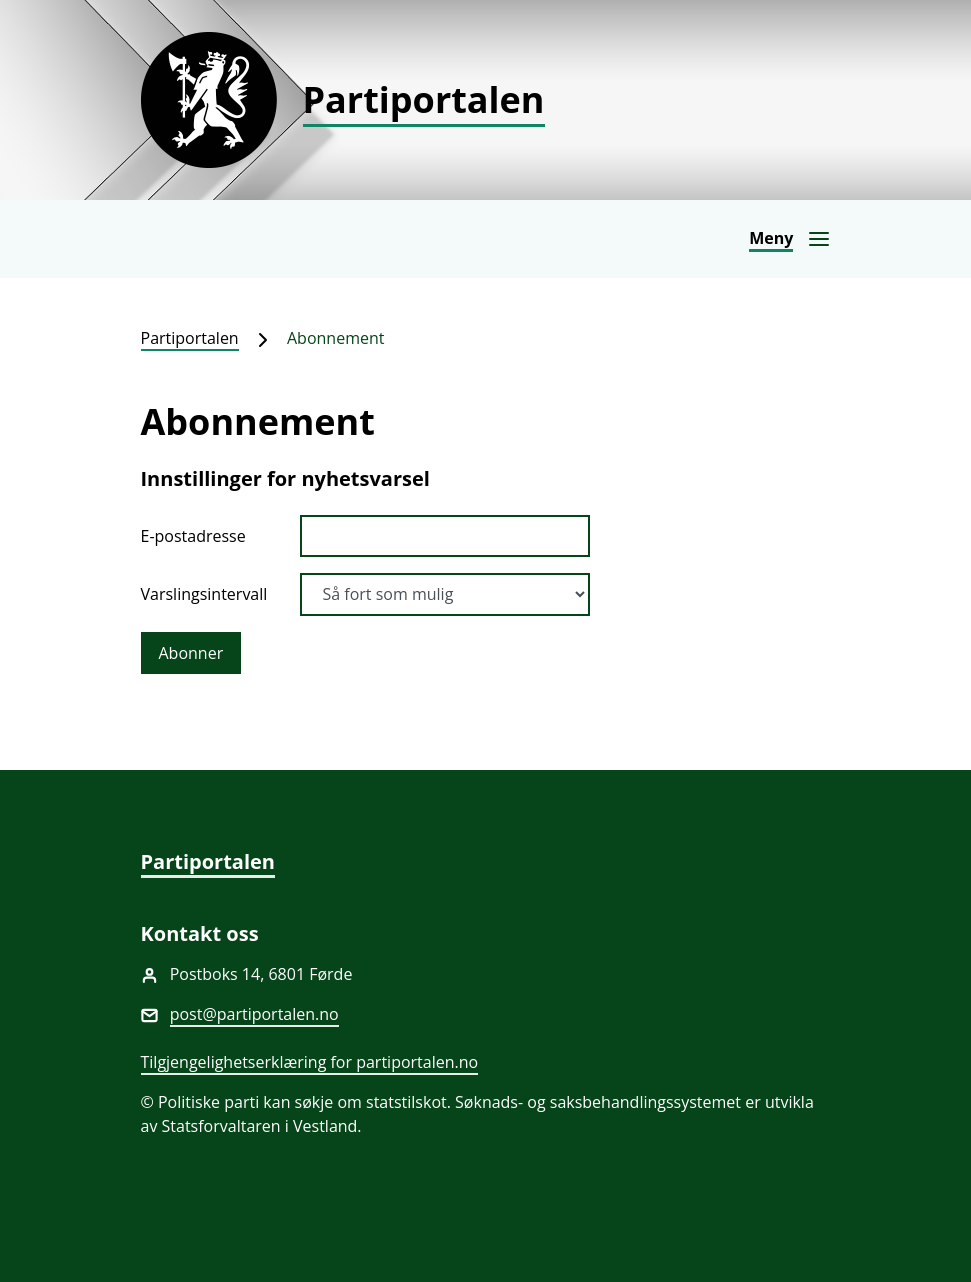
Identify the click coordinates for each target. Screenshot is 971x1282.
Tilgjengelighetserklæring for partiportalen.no (310, 1062)
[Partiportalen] (486, 100)
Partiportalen (190, 338)
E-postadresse (193, 536)
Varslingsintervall (204, 594)
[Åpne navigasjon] (789, 239)
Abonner (191, 653)
